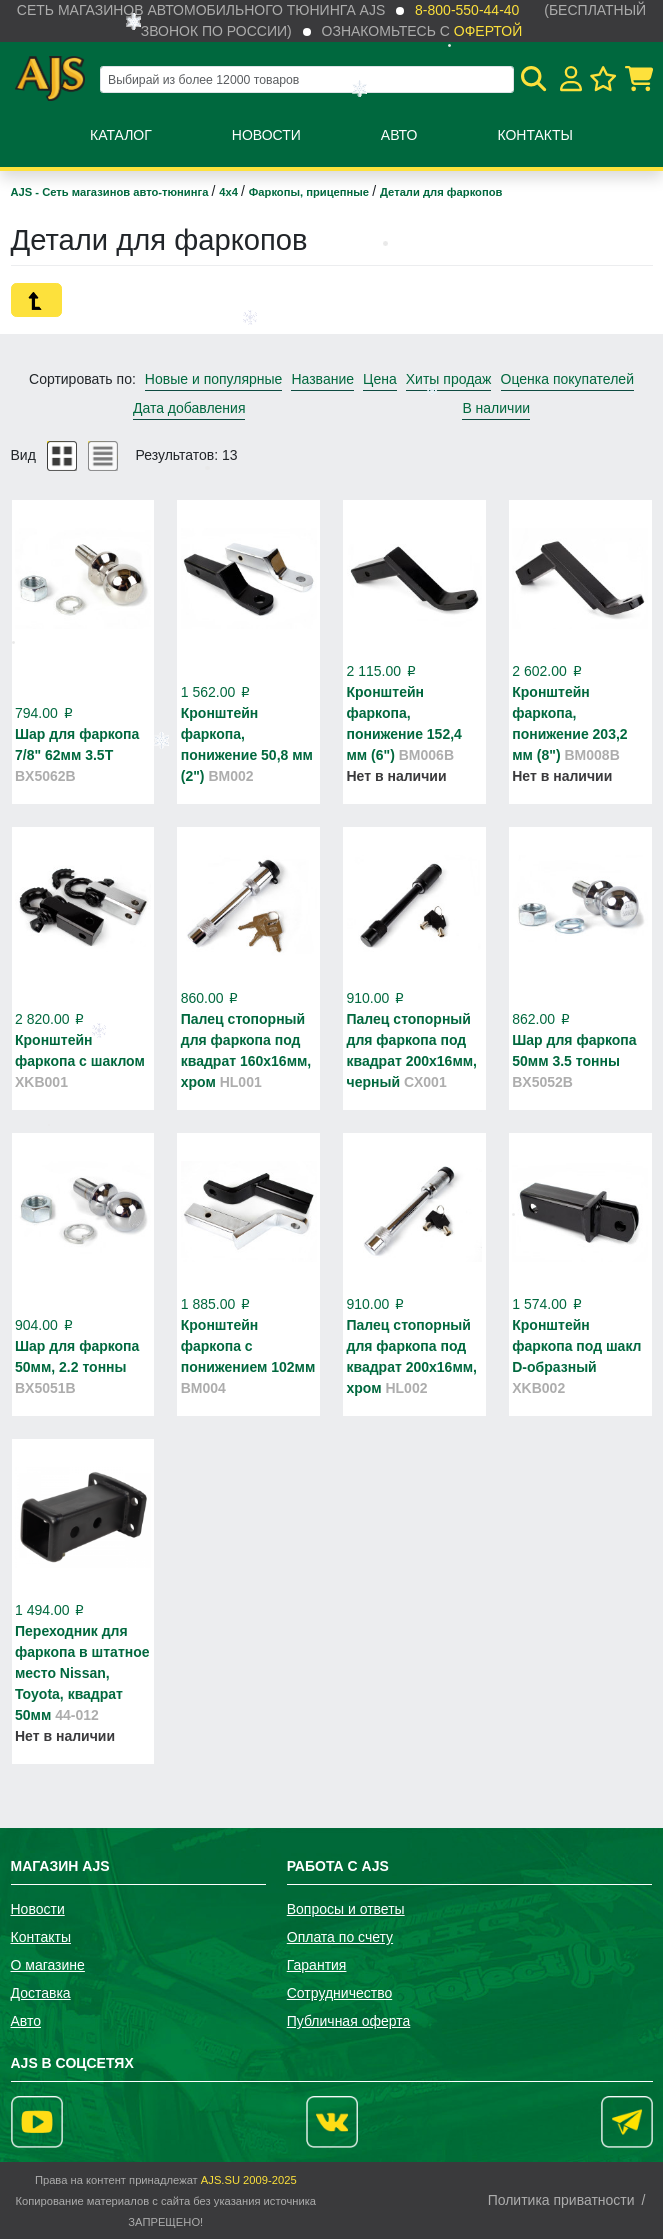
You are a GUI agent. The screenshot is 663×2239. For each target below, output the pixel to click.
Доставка (41, 1993)
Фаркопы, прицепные (310, 192)
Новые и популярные (214, 379)
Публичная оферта (349, 2021)
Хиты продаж (449, 379)
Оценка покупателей (567, 379)
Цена (380, 379)
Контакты (535, 135)
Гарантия (317, 1965)
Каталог (121, 135)
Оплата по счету (340, 1937)
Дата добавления (189, 408)
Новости (266, 135)
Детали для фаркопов (441, 192)
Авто (399, 135)
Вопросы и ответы (346, 1909)
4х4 (230, 192)
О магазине (48, 1965)
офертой (488, 31)
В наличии (496, 408)
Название (322, 379)
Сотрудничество (339, 1993)
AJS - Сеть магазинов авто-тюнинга (111, 192)
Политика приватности (561, 2200)
